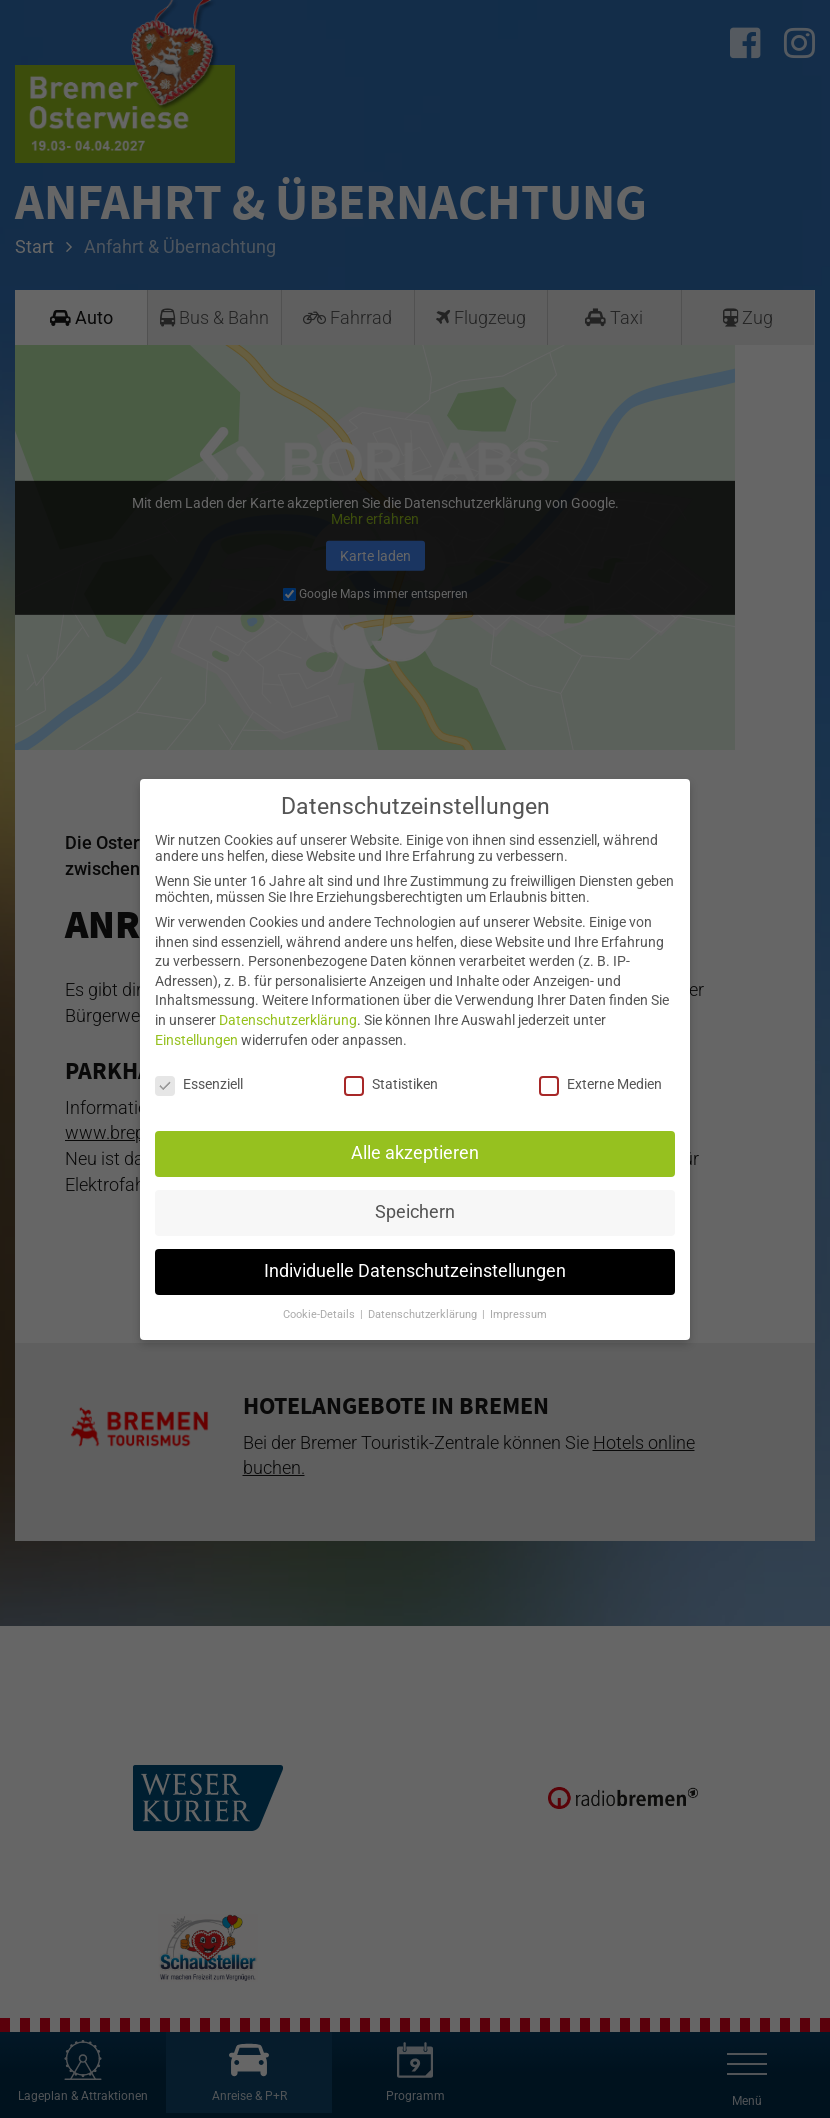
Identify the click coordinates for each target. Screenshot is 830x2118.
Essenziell (199, 1084)
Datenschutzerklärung (288, 1020)
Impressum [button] (518, 1314)
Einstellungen (196, 1040)
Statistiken (391, 1084)
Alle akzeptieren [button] (415, 1153)
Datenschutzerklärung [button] (424, 1314)
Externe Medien (600, 1084)
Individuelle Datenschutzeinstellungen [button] (415, 1271)
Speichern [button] (415, 1212)
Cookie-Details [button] (320, 1314)
